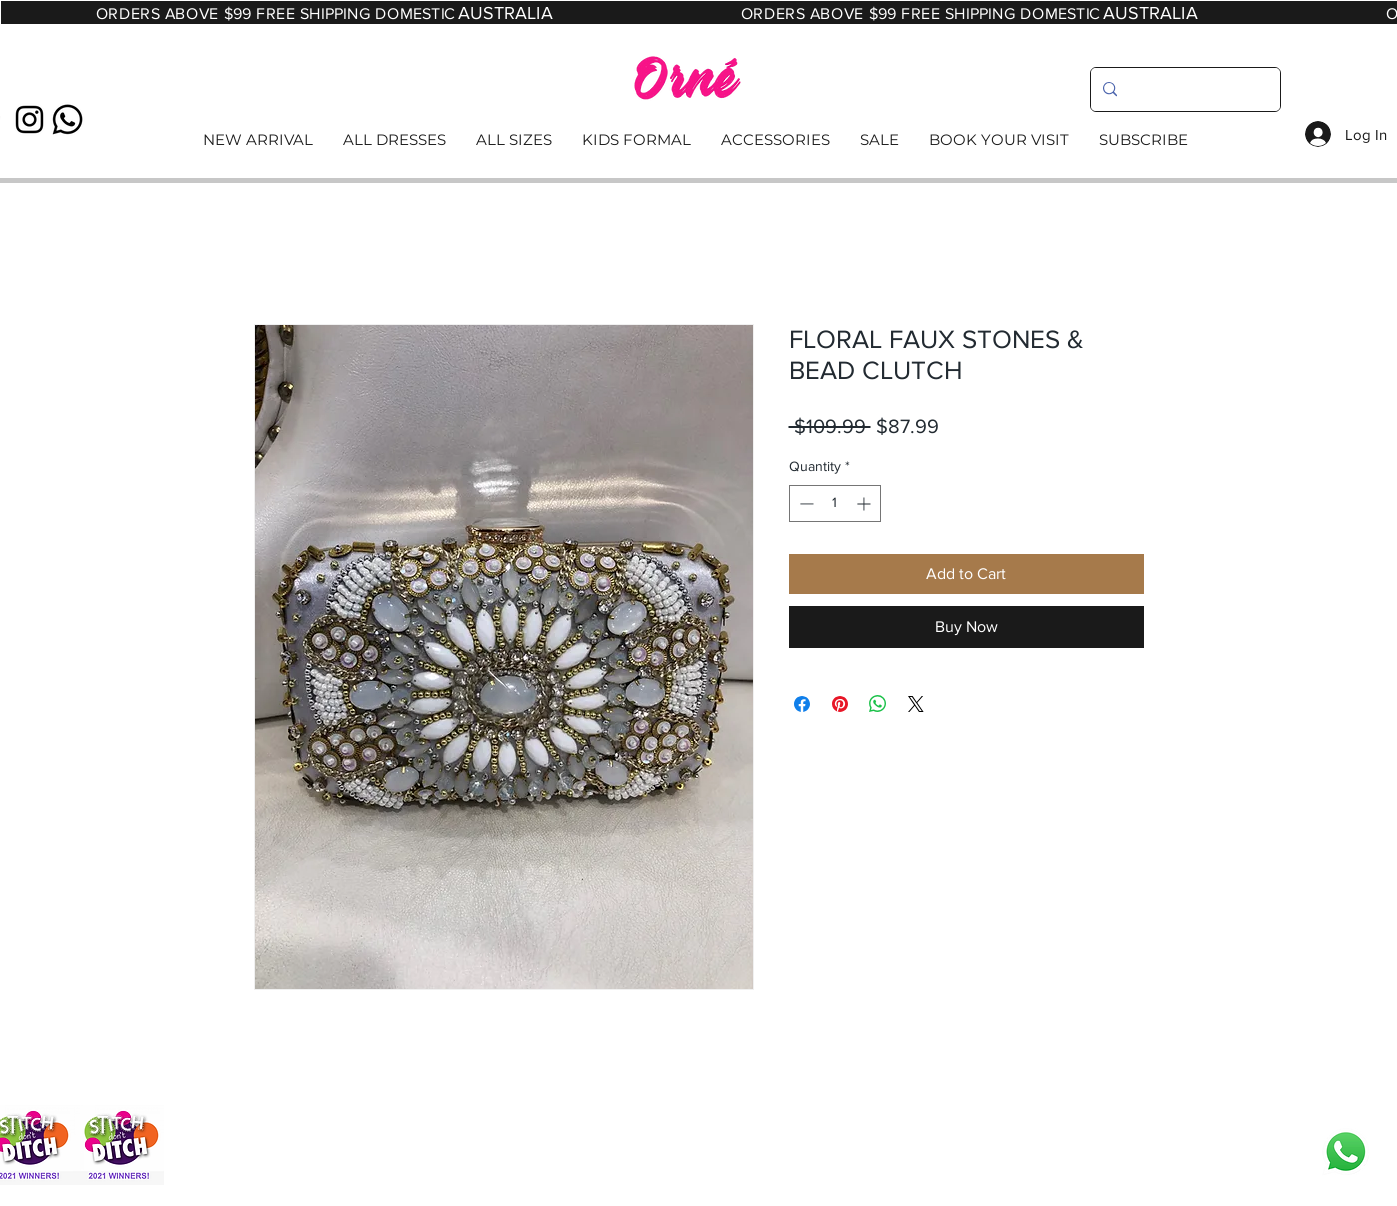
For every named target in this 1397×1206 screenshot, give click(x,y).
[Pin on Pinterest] (840, 704)
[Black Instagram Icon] (29, 119)
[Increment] (865, 503)
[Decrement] (804, 503)
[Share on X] (916, 704)
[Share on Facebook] (802, 704)
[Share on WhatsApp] (878, 704)
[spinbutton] (835, 503)
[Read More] (698, 140)
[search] (1183, 89)
